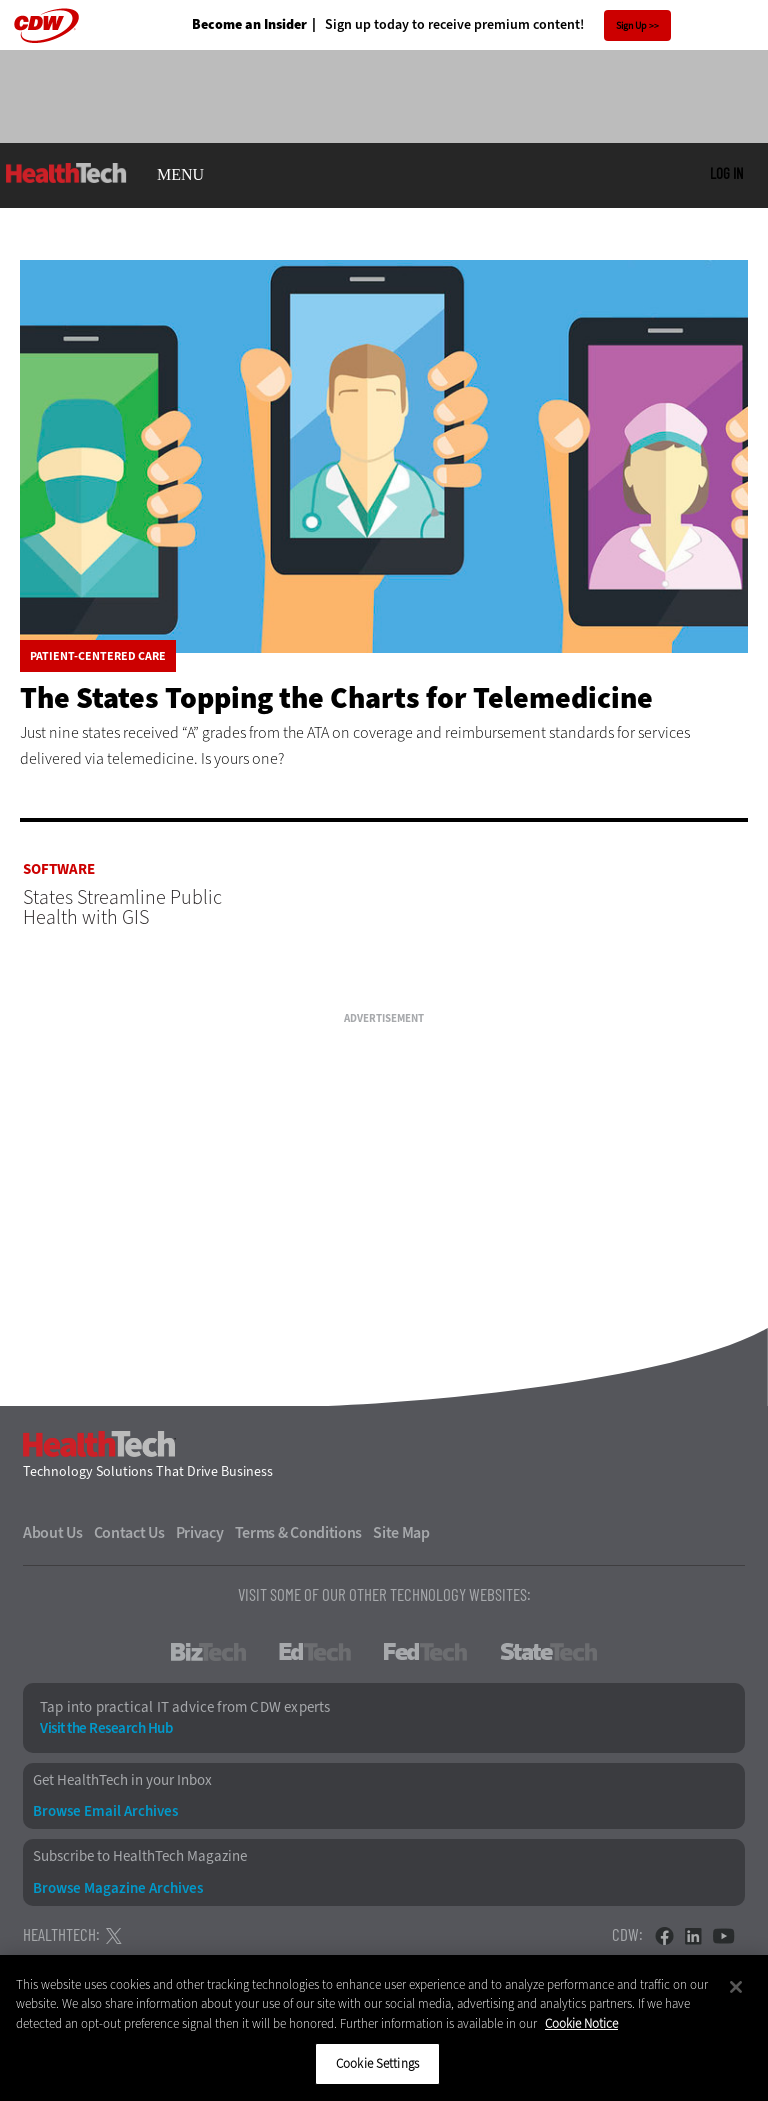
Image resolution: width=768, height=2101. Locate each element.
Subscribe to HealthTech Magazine (140, 1856)
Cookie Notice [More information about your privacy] (581, 2023)
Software (59, 869)
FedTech (425, 1652)
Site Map (401, 1533)
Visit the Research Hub (106, 1728)
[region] (384, 2028)
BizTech (208, 1652)
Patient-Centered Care (98, 656)
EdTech (315, 1652)
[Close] (736, 1987)
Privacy (200, 1533)
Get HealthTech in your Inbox (122, 1780)
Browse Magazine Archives (118, 1888)
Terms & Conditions (299, 1533)
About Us (53, 1533)
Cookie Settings (377, 2063)
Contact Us (129, 1533)
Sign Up (631, 25)
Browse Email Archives (105, 1811)
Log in (726, 173)
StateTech (548, 1652)
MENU (180, 175)
